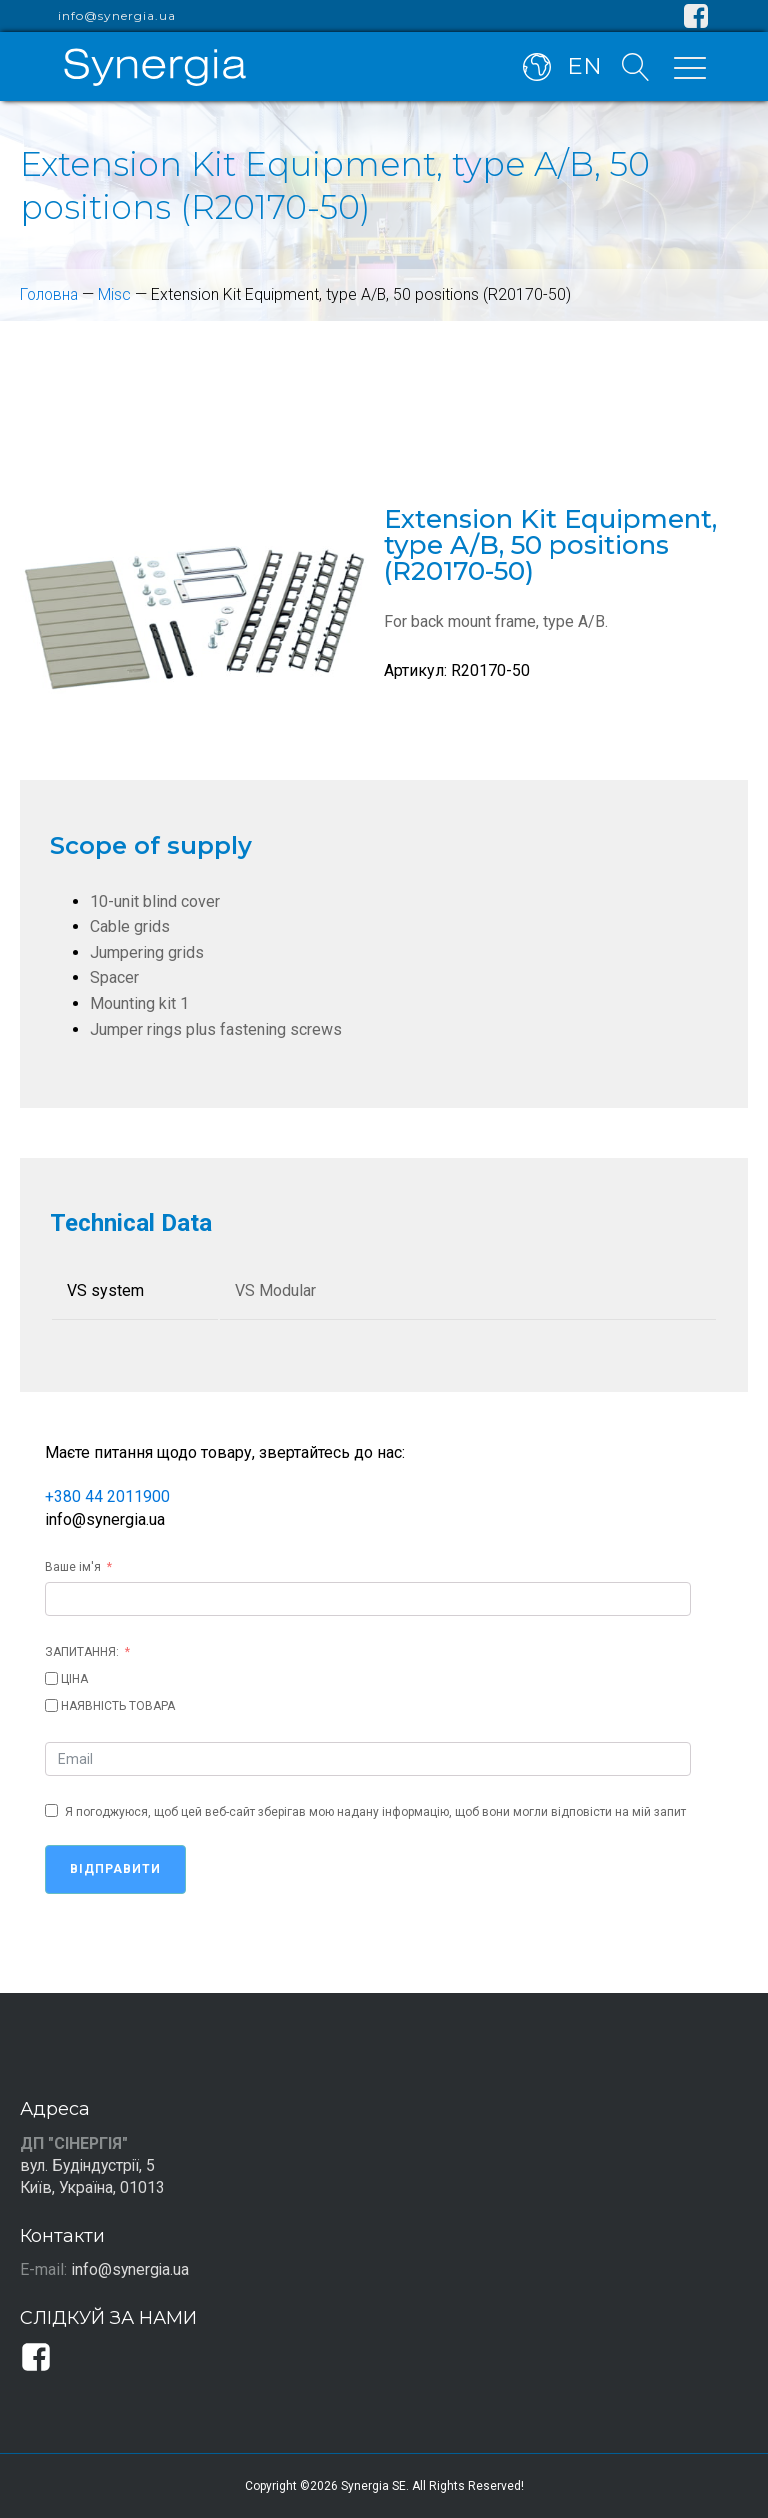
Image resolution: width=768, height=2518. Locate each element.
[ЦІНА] (51, 1678)
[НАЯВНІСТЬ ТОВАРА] (51, 1705)
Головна (50, 294)
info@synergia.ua (117, 16)
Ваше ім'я (73, 1567)
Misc (117, 294)
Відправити (115, 1869)
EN (584, 68)
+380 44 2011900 (107, 1496)
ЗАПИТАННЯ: (82, 1652)
